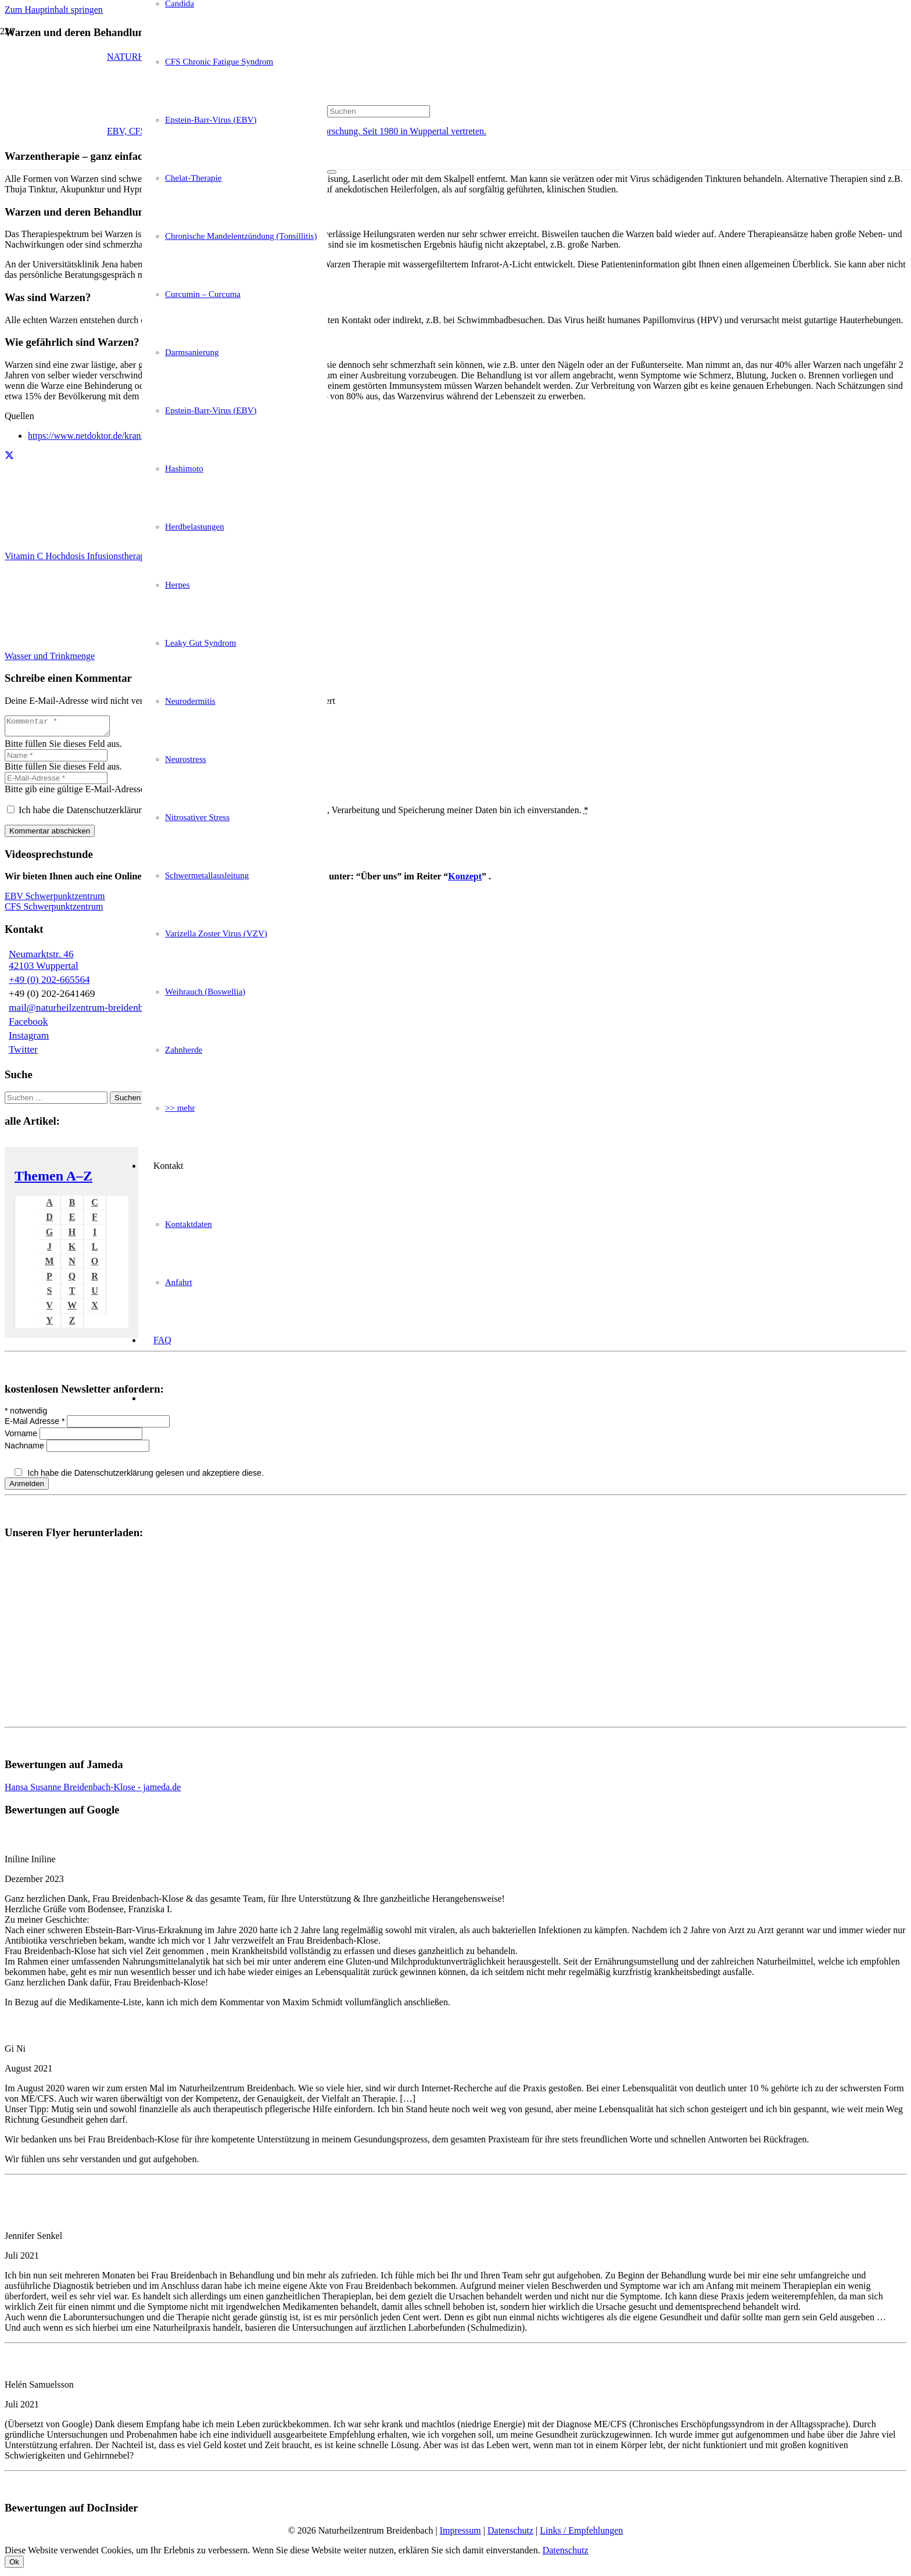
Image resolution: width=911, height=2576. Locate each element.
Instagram (29, 1038)
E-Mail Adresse (36, 1424)
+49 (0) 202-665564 (49, 983)
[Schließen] (331, 172)
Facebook (28, 1025)
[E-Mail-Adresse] (56, 781)
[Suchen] (378, 111)
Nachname (25, 1449)
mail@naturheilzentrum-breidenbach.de (89, 1011)
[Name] (56, 759)
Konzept (465, 880)
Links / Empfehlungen (581, 2534)
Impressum (460, 2534)
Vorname (22, 1436)
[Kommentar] (63, 727)
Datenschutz (510, 2534)
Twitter (23, 1052)
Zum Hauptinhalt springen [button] (54, 10)
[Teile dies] (9, 456)
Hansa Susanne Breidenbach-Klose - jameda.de (93, 1790)
